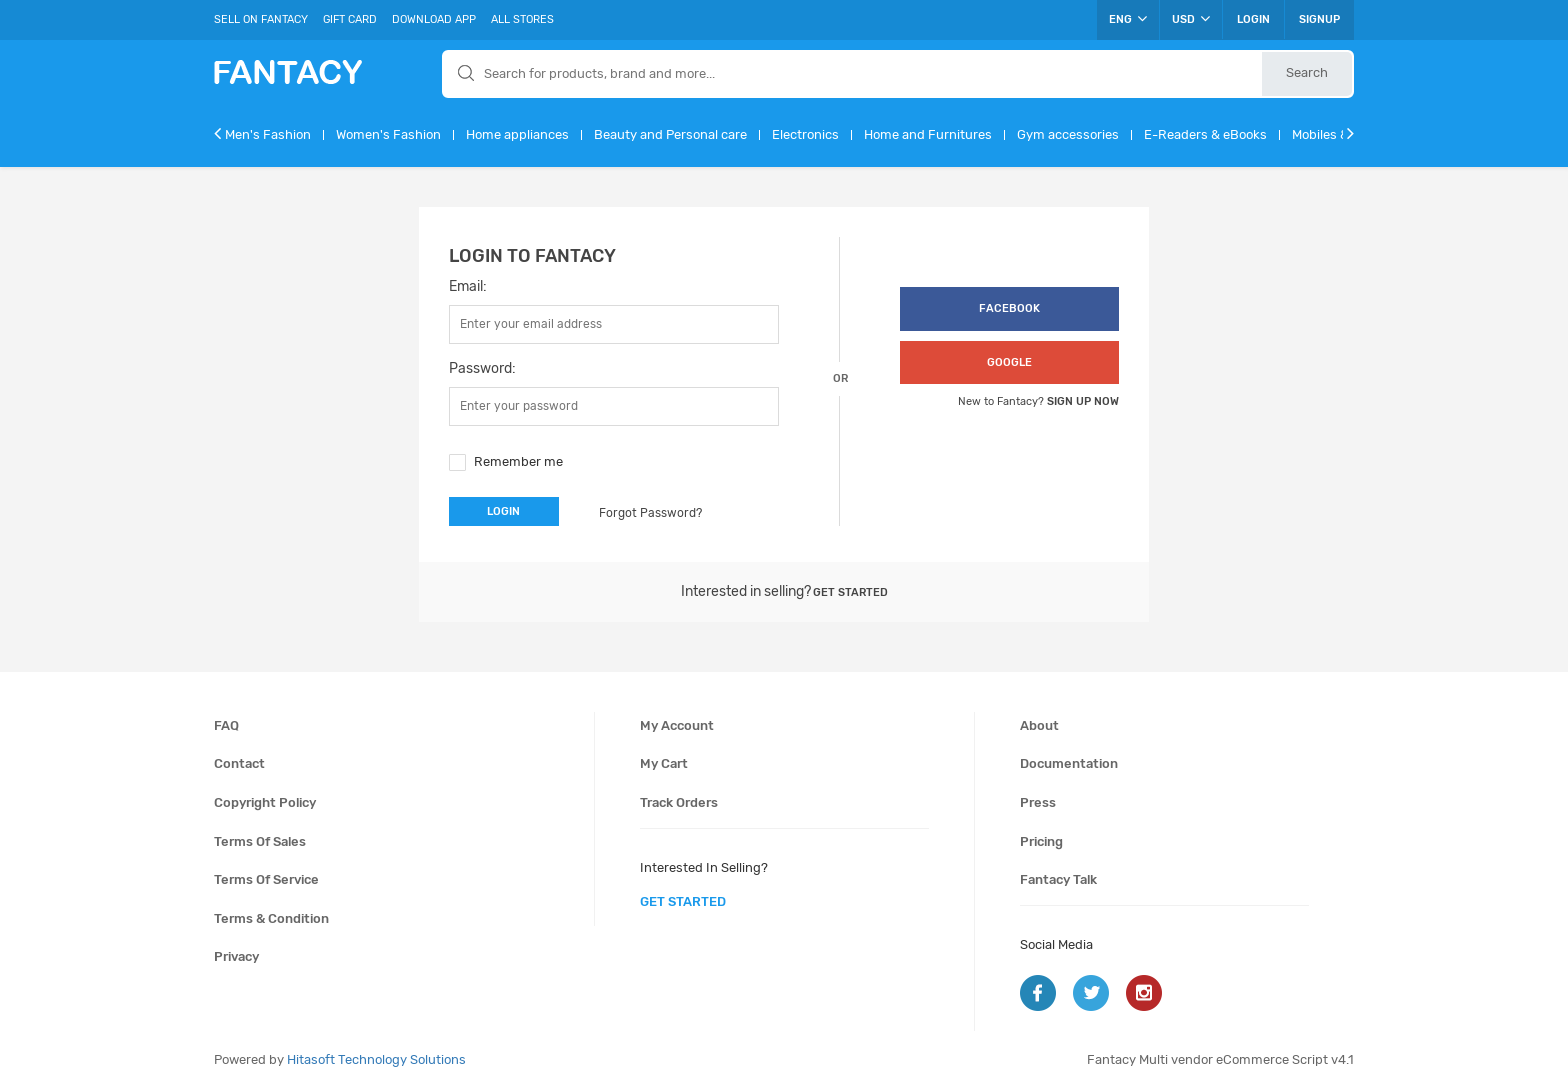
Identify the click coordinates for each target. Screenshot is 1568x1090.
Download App (434, 19)
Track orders (679, 802)
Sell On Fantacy (261, 19)
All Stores (522, 19)
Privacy (236, 956)
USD (1191, 19)
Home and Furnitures (928, 134)
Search (1307, 72)
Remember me (518, 461)
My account (677, 725)
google (1009, 362)
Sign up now (1083, 401)
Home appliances (517, 134)
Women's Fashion (388, 134)
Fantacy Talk (1058, 879)
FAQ (226, 725)
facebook (1009, 308)
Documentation (1069, 763)
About (1039, 725)
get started (683, 901)
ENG (1128, 19)
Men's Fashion (268, 134)
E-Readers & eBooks (1205, 134)
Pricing (1041, 841)
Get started (850, 592)
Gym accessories (1068, 134)
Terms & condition (271, 918)
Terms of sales (260, 841)
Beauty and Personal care (670, 134)
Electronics (805, 134)
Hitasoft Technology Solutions (376, 1059)
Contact (239, 763)
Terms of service (266, 879)
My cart (664, 763)
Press (1038, 802)
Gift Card (350, 19)
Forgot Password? (650, 513)
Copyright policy (265, 802)
